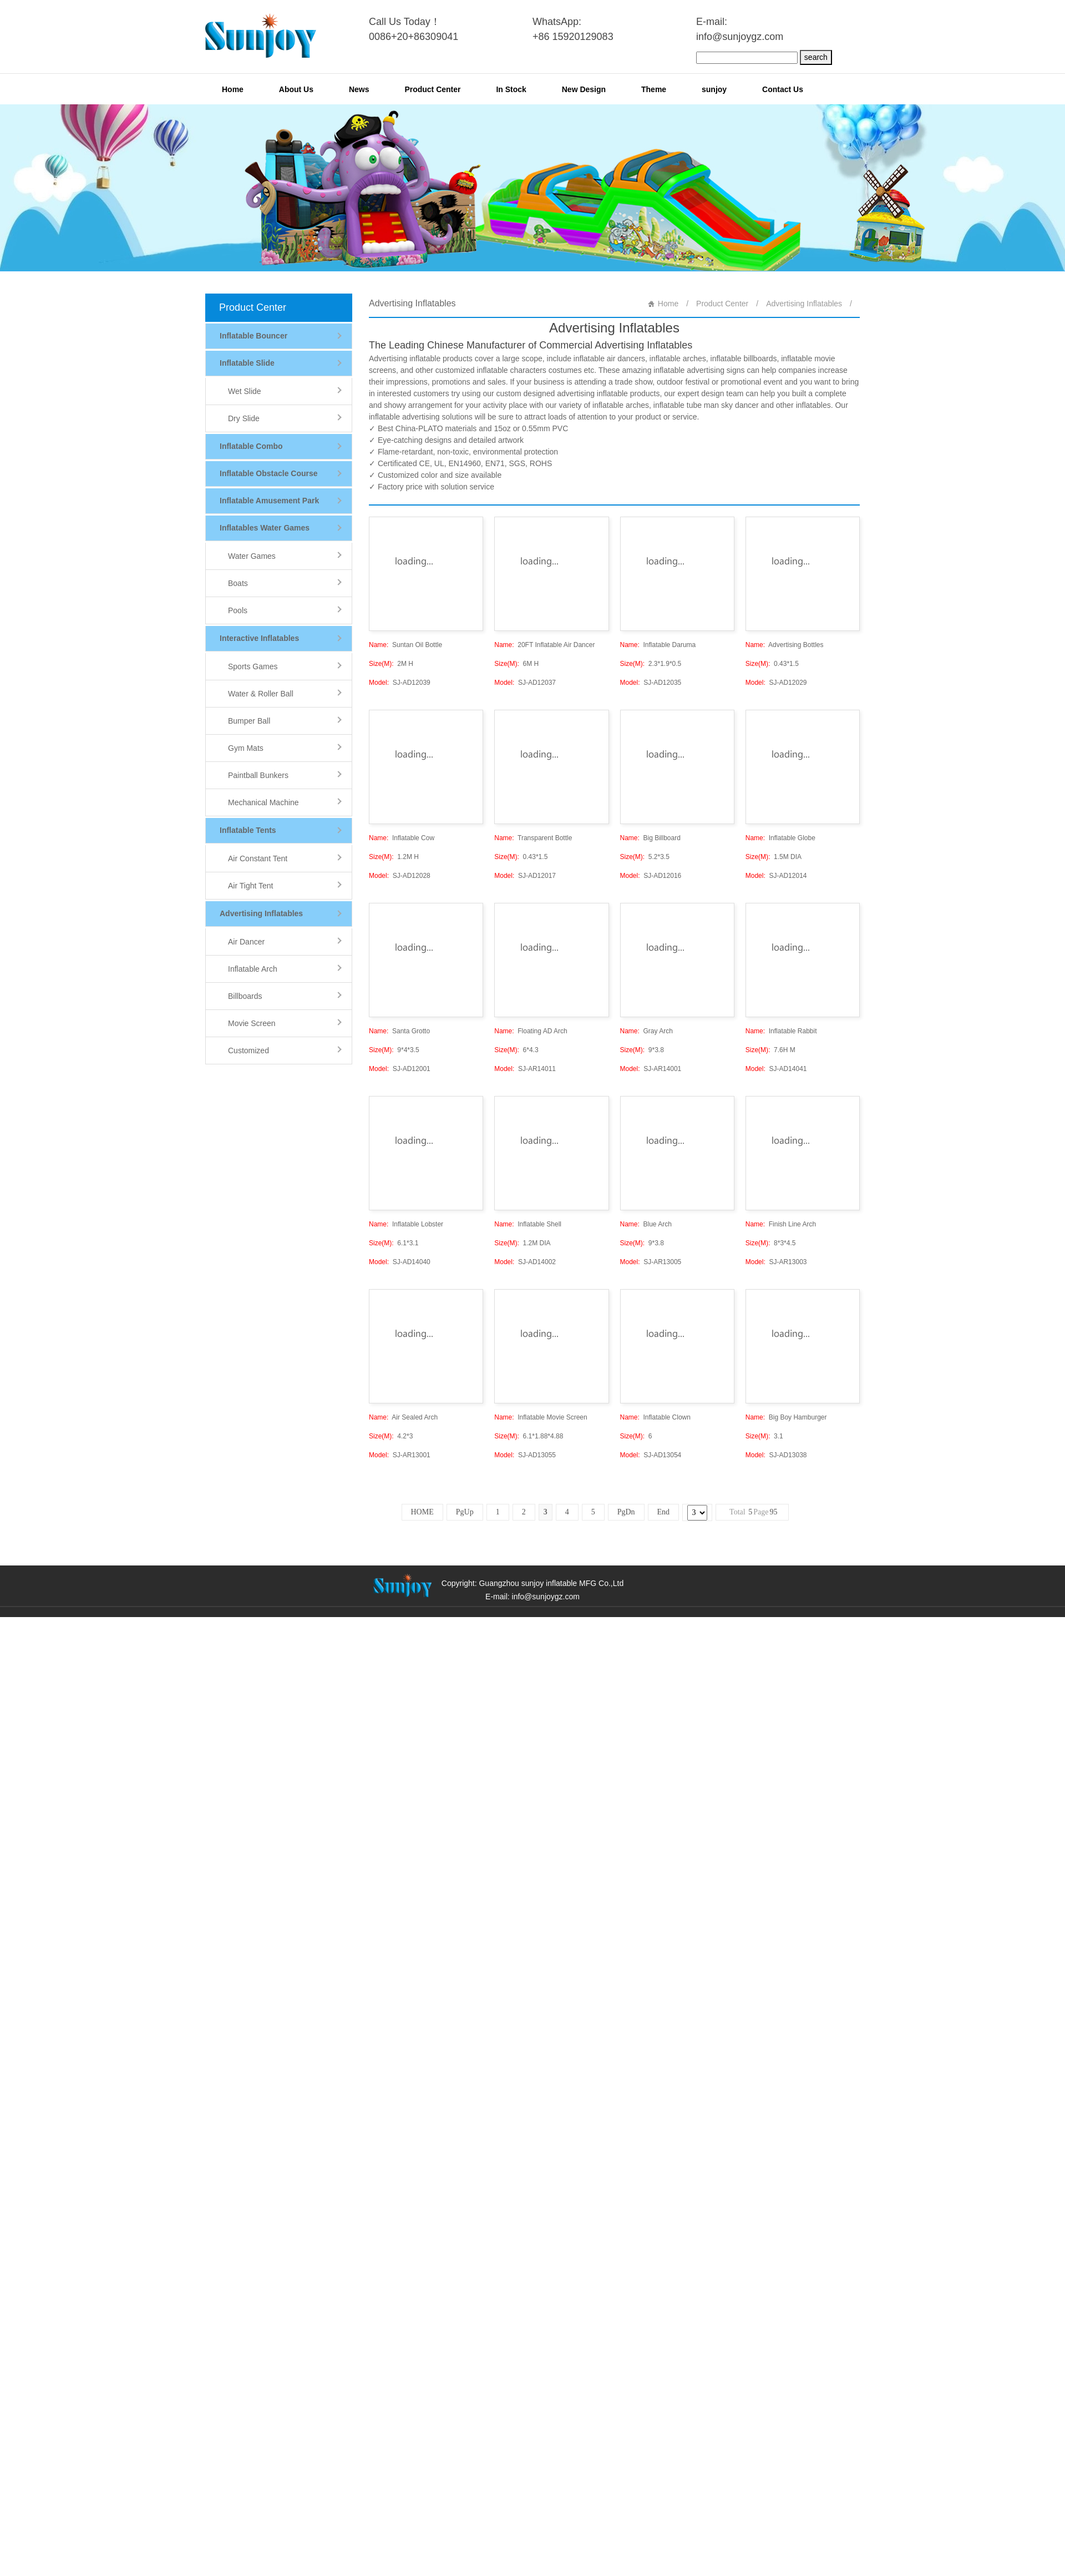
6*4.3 (516, 1050)
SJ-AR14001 (651, 1069)
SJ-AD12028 (399, 876)
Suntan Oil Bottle (405, 645)
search (816, 57)
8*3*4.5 (771, 1243)
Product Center (432, 89)
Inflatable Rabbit (781, 1031)
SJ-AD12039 (399, 682)
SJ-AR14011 (525, 1069)
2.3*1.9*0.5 (651, 664)
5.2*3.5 (645, 857)
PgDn (626, 1512)
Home (233, 89)
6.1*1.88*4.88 (528, 1436)
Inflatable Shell (527, 1224)
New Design (584, 89)
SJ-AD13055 (525, 1455)
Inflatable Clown (655, 1417)
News (359, 89)
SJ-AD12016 (651, 876)
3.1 (764, 1436)
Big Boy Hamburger (786, 1417)
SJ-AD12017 (525, 876)
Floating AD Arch (530, 1031)
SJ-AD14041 (776, 1069)
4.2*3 (391, 1436)
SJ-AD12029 (776, 682)
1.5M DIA (774, 857)
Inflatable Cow (401, 838)
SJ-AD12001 (399, 1069)
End (663, 1512)
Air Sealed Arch (403, 1417)
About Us (296, 89)
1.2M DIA (522, 1243)
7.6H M (770, 1050)
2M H (391, 664)
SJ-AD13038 (776, 1455)
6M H (516, 664)
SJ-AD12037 (525, 682)
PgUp (465, 1512)
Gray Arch (646, 1031)
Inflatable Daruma (658, 645)
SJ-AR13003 (776, 1262)
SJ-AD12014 (776, 876)
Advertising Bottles (785, 645)
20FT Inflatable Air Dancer (544, 645)
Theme (653, 89)
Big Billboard (650, 838)
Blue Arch (646, 1224)
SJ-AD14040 (399, 1262)
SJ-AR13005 (651, 1262)
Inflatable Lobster (406, 1224)
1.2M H (394, 857)
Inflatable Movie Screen (540, 1417)
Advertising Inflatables (804, 303)
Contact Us (782, 89)
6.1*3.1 (393, 1243)
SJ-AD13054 (651, 1455)
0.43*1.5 (772, 664)
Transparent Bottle (533, 838)
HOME (422, 1512)
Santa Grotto (399, 1031)
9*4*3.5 (394, 1050)
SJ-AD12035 (651, 682)
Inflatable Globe (780, 838)
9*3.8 (642, 1050)
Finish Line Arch (781, 1224)
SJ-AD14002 (525, 1262)
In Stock (511, 89)
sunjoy (714, 89)
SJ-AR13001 (399, 1455)
